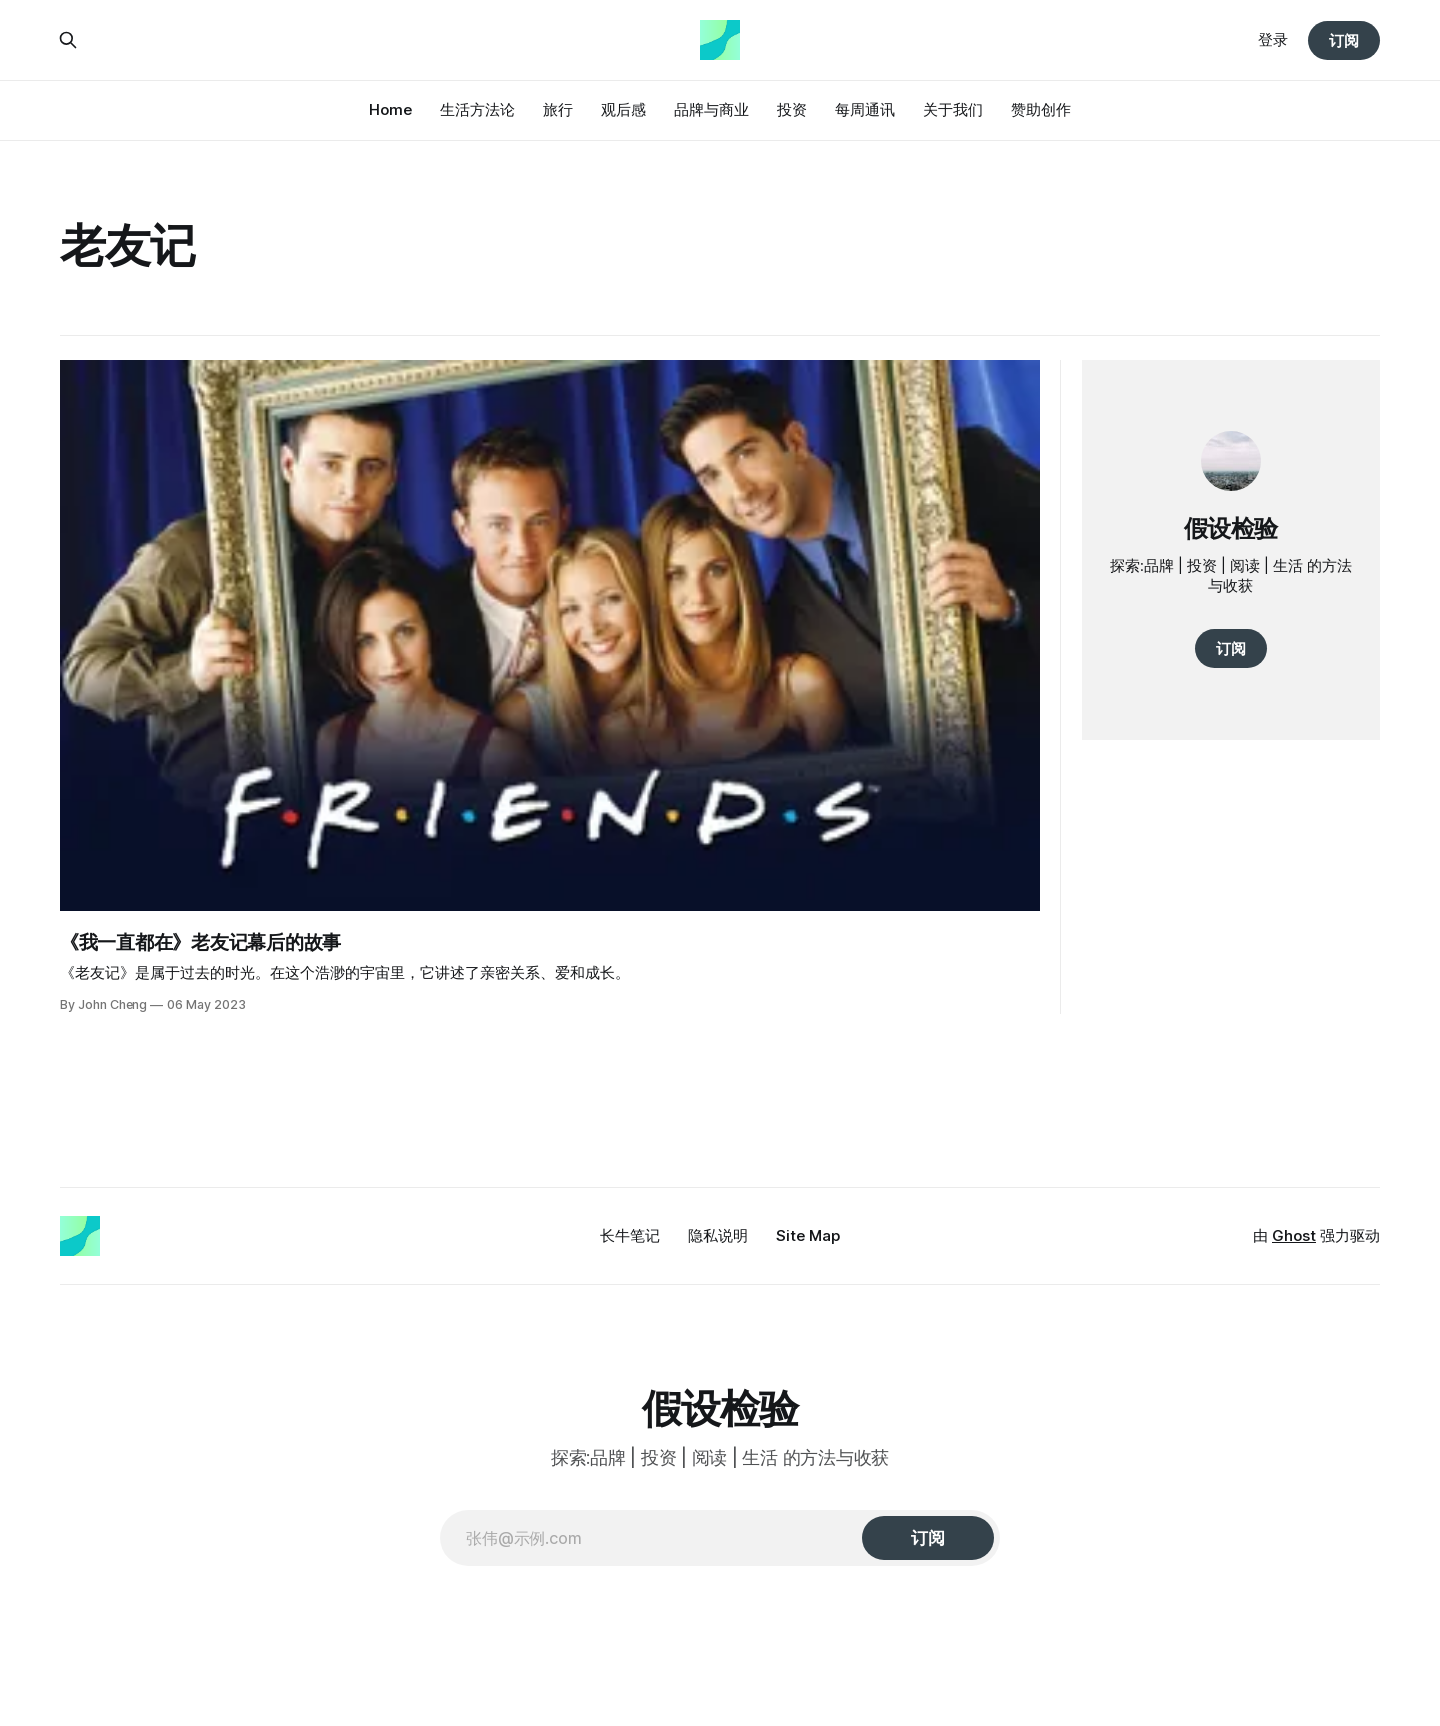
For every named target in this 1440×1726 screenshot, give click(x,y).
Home (390, 109)
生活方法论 (477, 109)
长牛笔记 (630, 1235)
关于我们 (953, 109)
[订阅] (928, 1538)
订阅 (1344, 40)
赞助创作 (1041, 109)
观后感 (623, 109)
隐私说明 (718, 1235)
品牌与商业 (711, 109)
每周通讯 (865, 109)
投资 (792, 109)
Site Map (808, 1235)
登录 (1273, 39)
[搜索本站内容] (68, 40)
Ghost (1294, 1235)
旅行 (558, 109)
